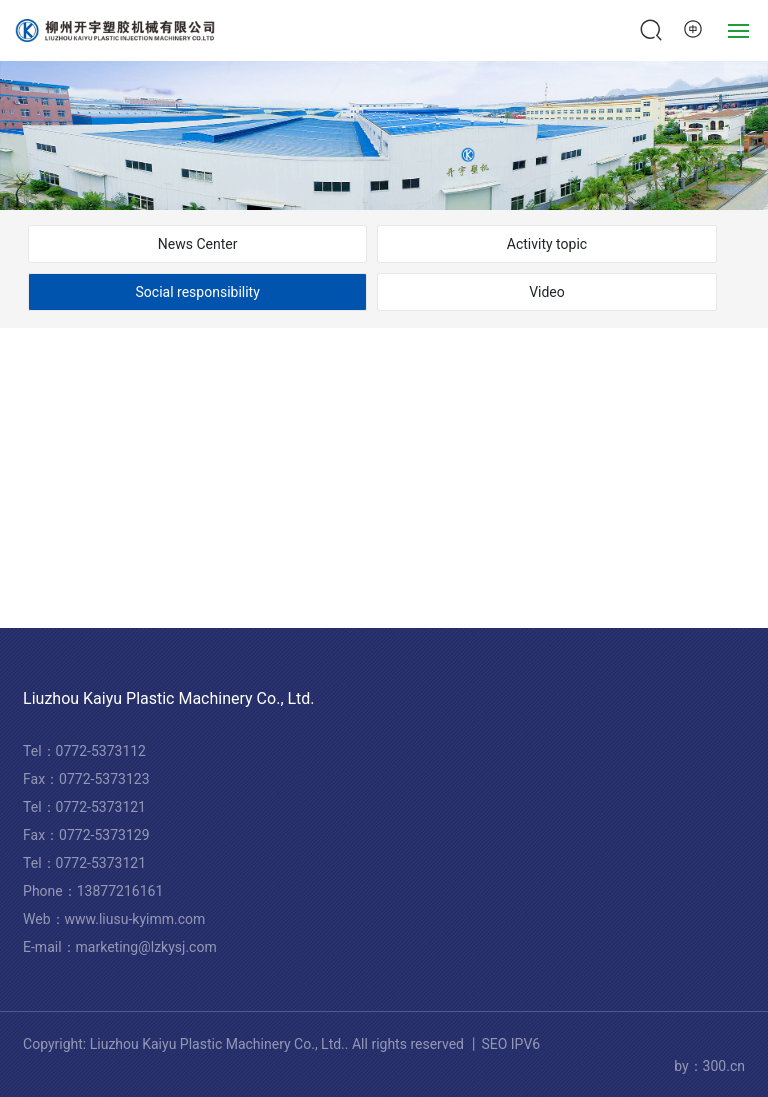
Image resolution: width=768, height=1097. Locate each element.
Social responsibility (198, 292)
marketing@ (113, 947)
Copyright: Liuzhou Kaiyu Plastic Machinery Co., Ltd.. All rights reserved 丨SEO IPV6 (281, 1044)
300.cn (724, 1066)
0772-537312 (97, 863)
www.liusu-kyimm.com (135, 919)
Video (547, 292)
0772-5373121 (101, 807)
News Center (198, 244)
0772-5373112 (101, 751)
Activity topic (547, 244)
